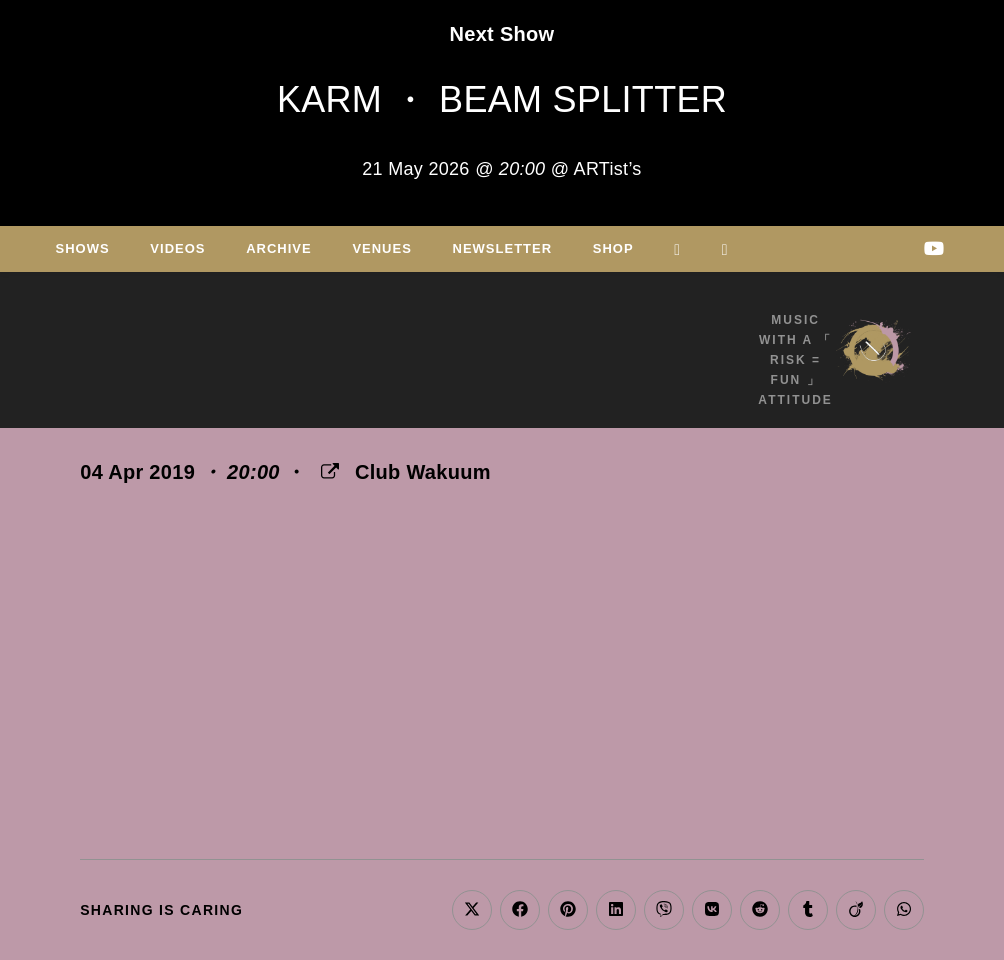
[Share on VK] (712, 910)
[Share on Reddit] (760, 910)
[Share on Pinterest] (568, 910)
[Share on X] (472, 910)
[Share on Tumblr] (808, 910)
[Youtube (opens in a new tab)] (934, 248)
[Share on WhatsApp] (904, 910)
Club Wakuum (423, 472)
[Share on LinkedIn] (616, 910)
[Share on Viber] (664, 910)
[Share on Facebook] (520, 910)
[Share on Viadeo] (856, 910)
